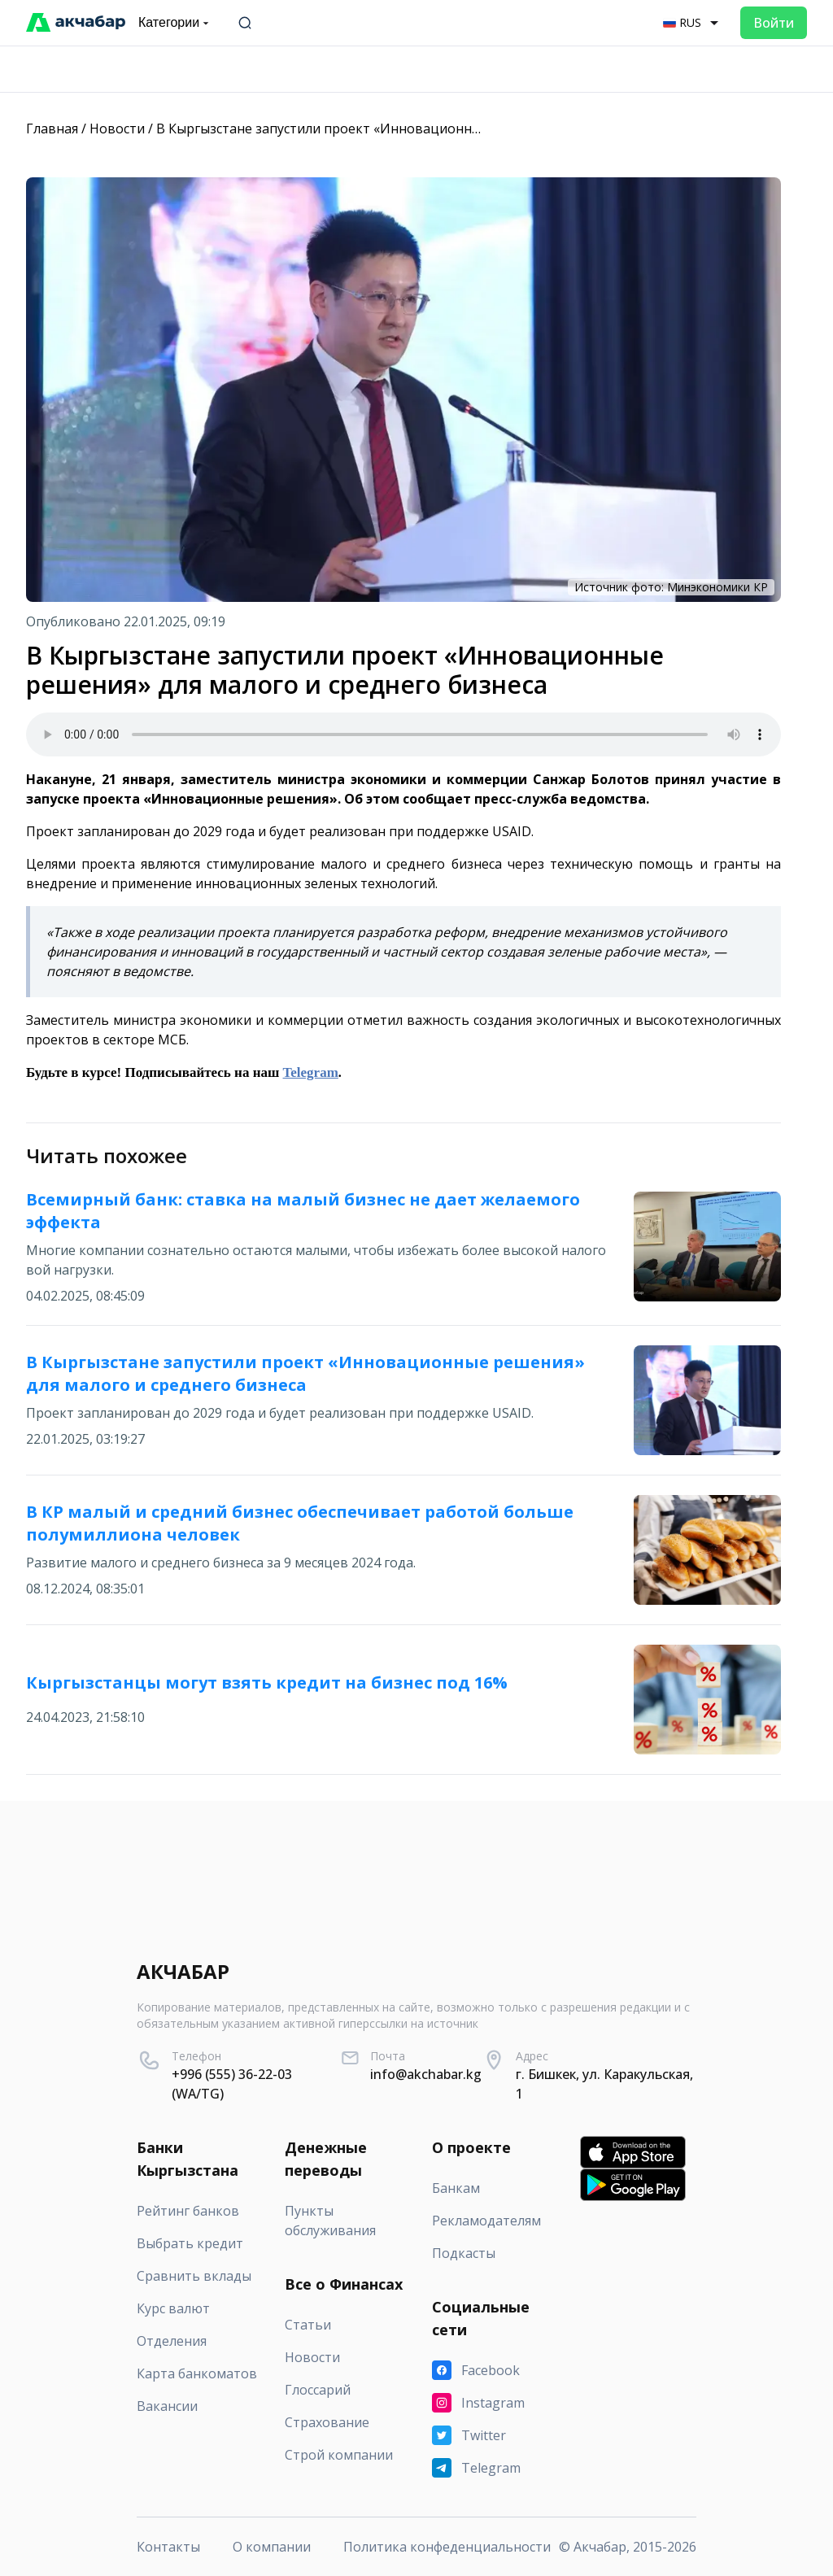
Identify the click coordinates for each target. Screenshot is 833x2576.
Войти (773, 23)
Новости (117, 128)
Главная (52, 128)
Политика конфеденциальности (447, 2547)
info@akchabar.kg (426, 2074)
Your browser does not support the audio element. (403, 734)
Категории (175, 22)
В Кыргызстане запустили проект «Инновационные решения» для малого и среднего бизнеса (456, 128)
